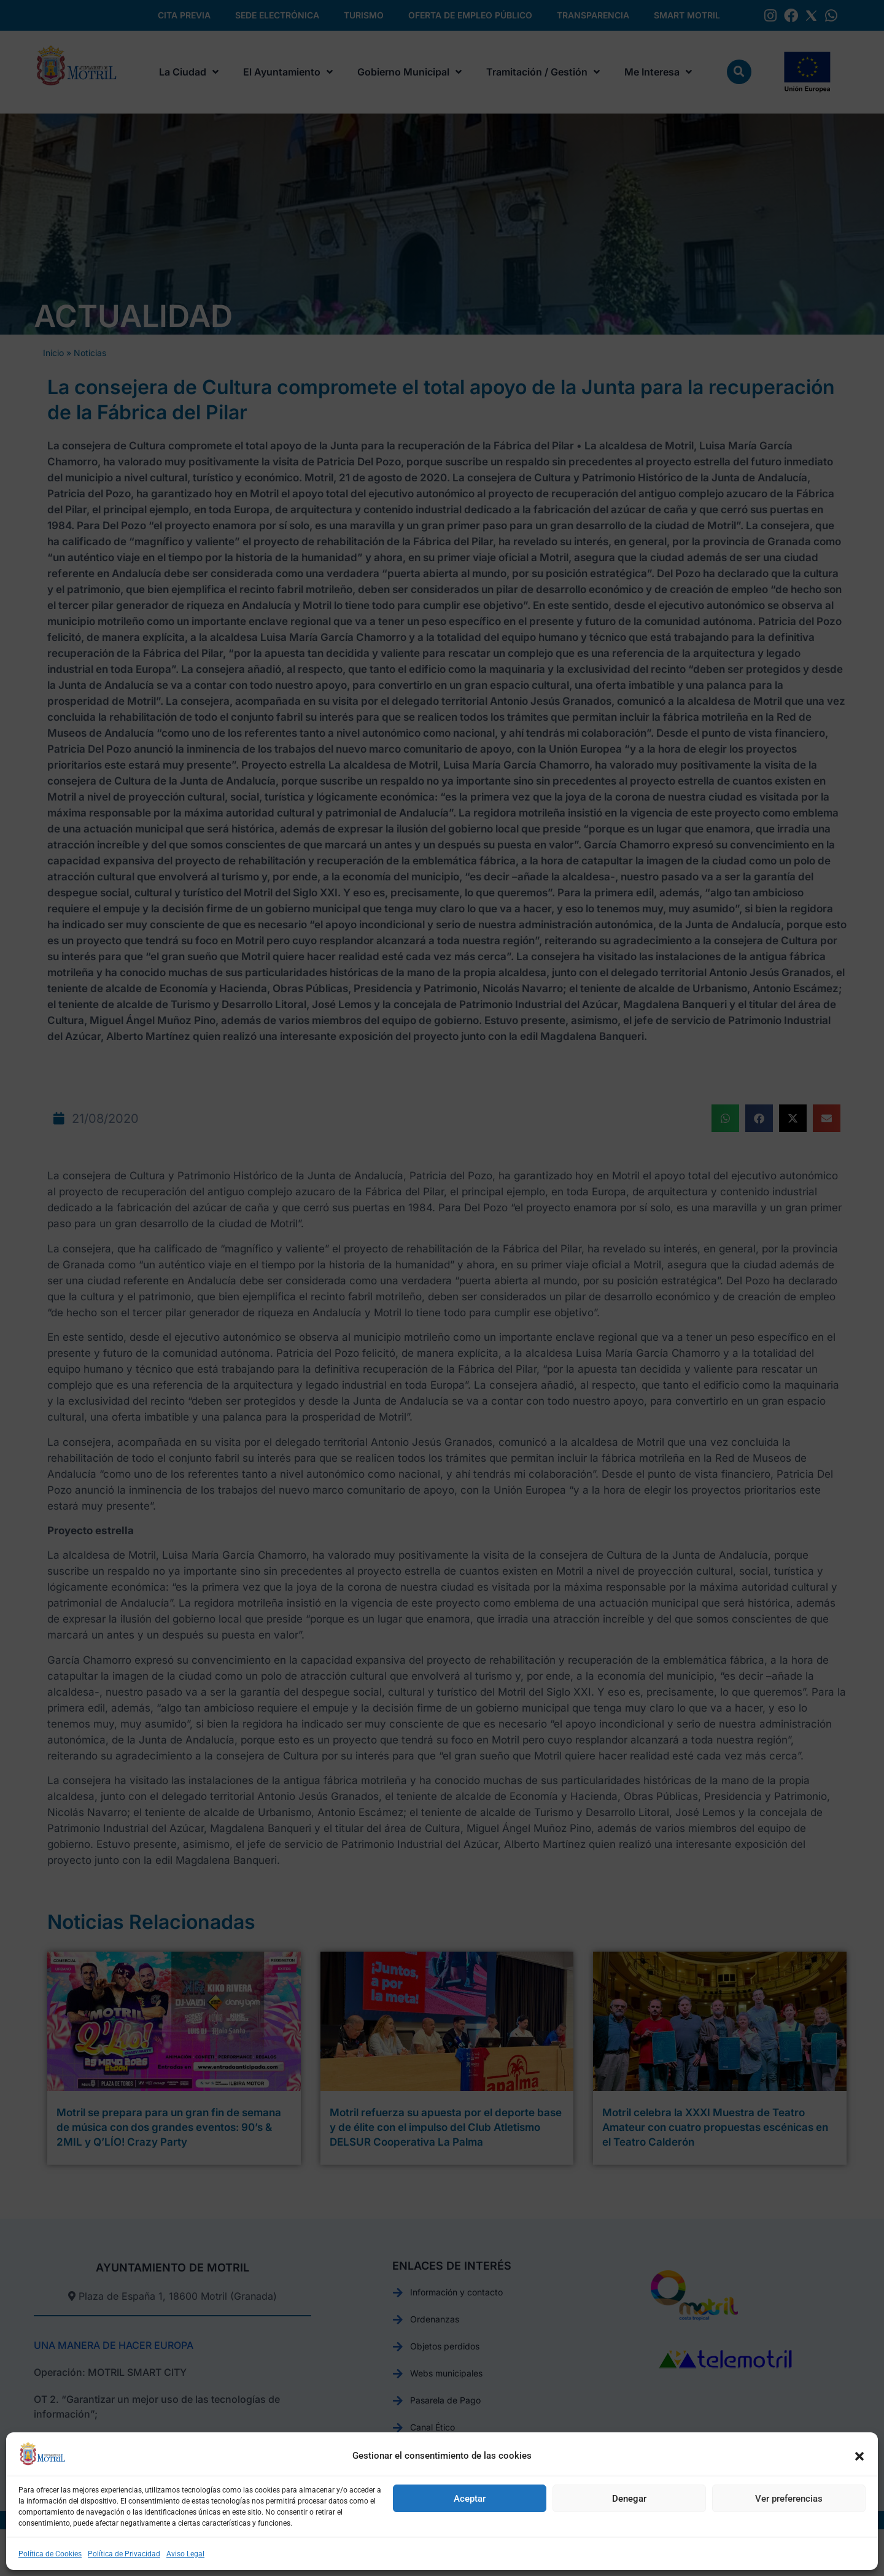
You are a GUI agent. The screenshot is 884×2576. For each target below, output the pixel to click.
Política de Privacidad (124, 2554)
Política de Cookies (50, 2554)
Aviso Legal (185, 2554)
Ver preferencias (789, 2498)
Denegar (629, 2498)
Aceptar (470, 2498)
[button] (859, 2456)
